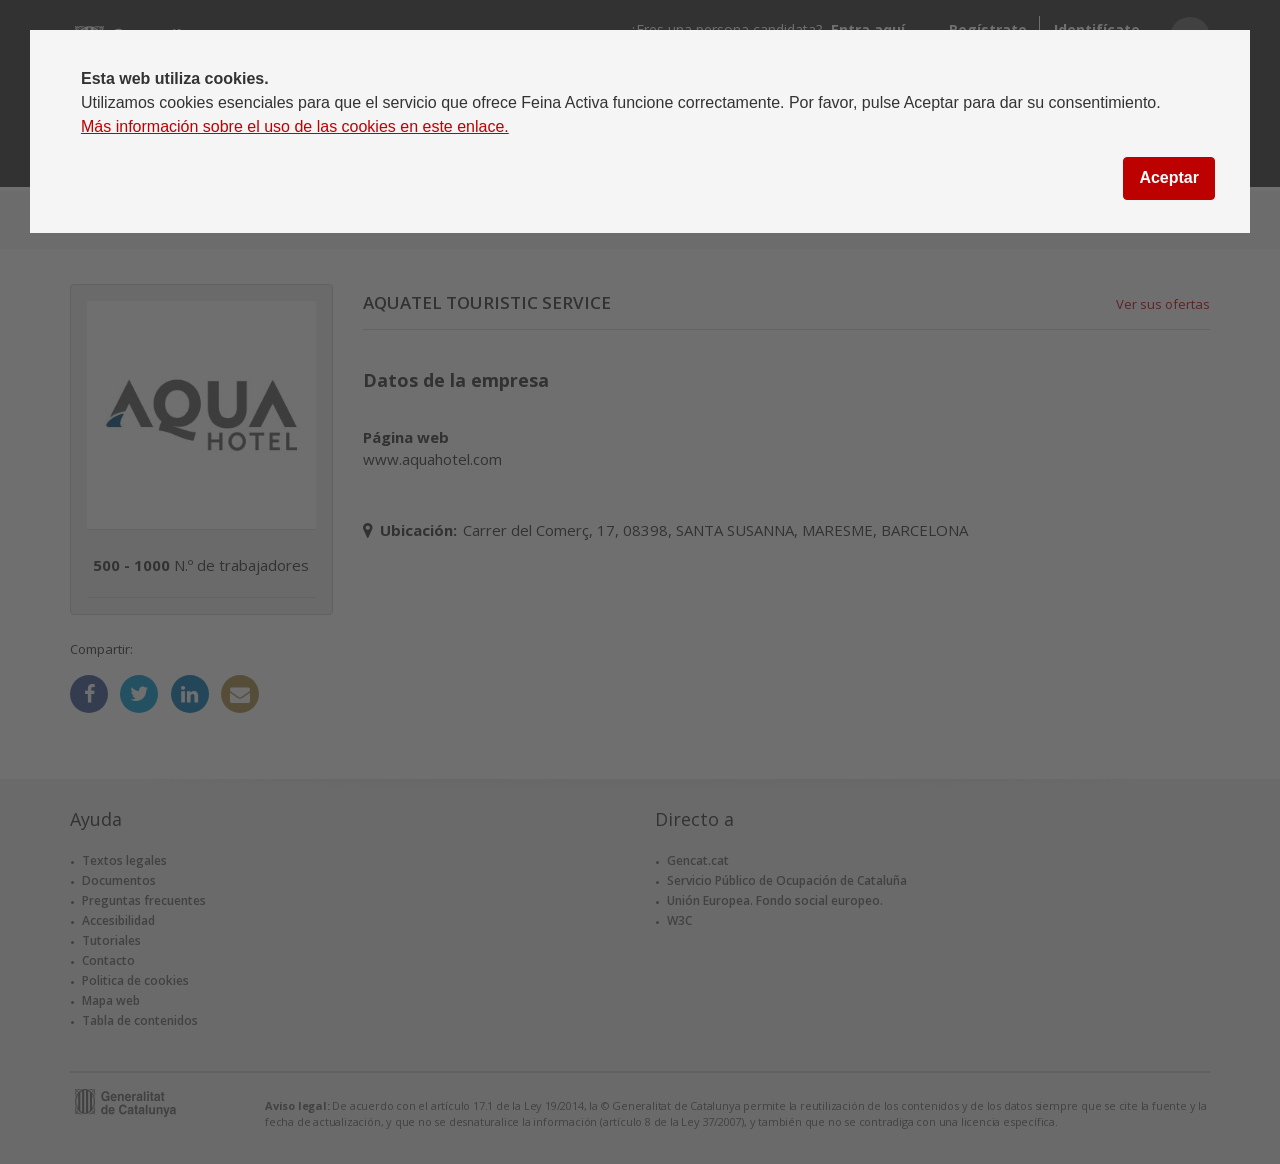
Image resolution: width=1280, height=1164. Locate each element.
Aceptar (1169, 177)
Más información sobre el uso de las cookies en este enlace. (295, 126)
